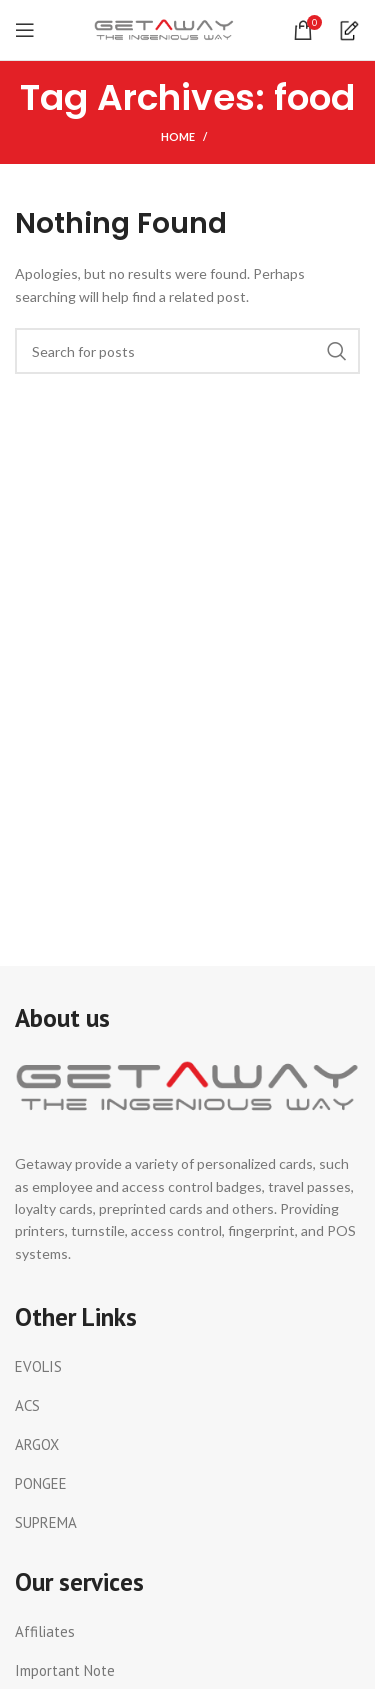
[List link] (187, 1367)
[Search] (187, 351)
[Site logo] (164, 28)
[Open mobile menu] (25, 30)
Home (178, 136)
